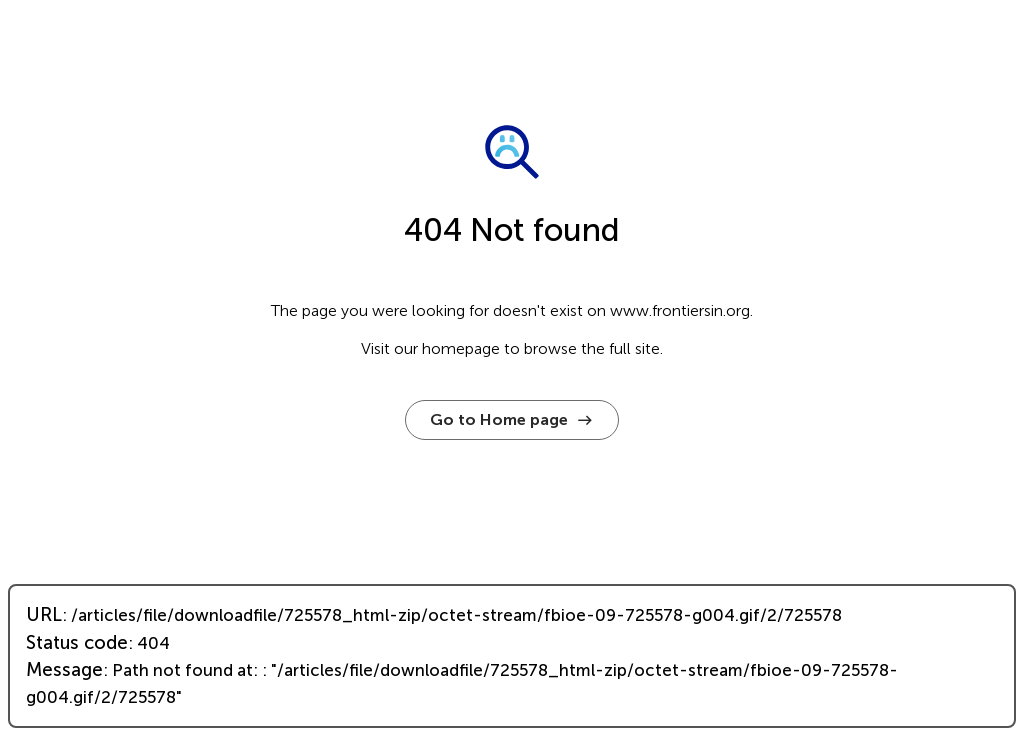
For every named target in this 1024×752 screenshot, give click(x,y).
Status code (77, 643)
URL (44, 615)
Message (64, 670)
